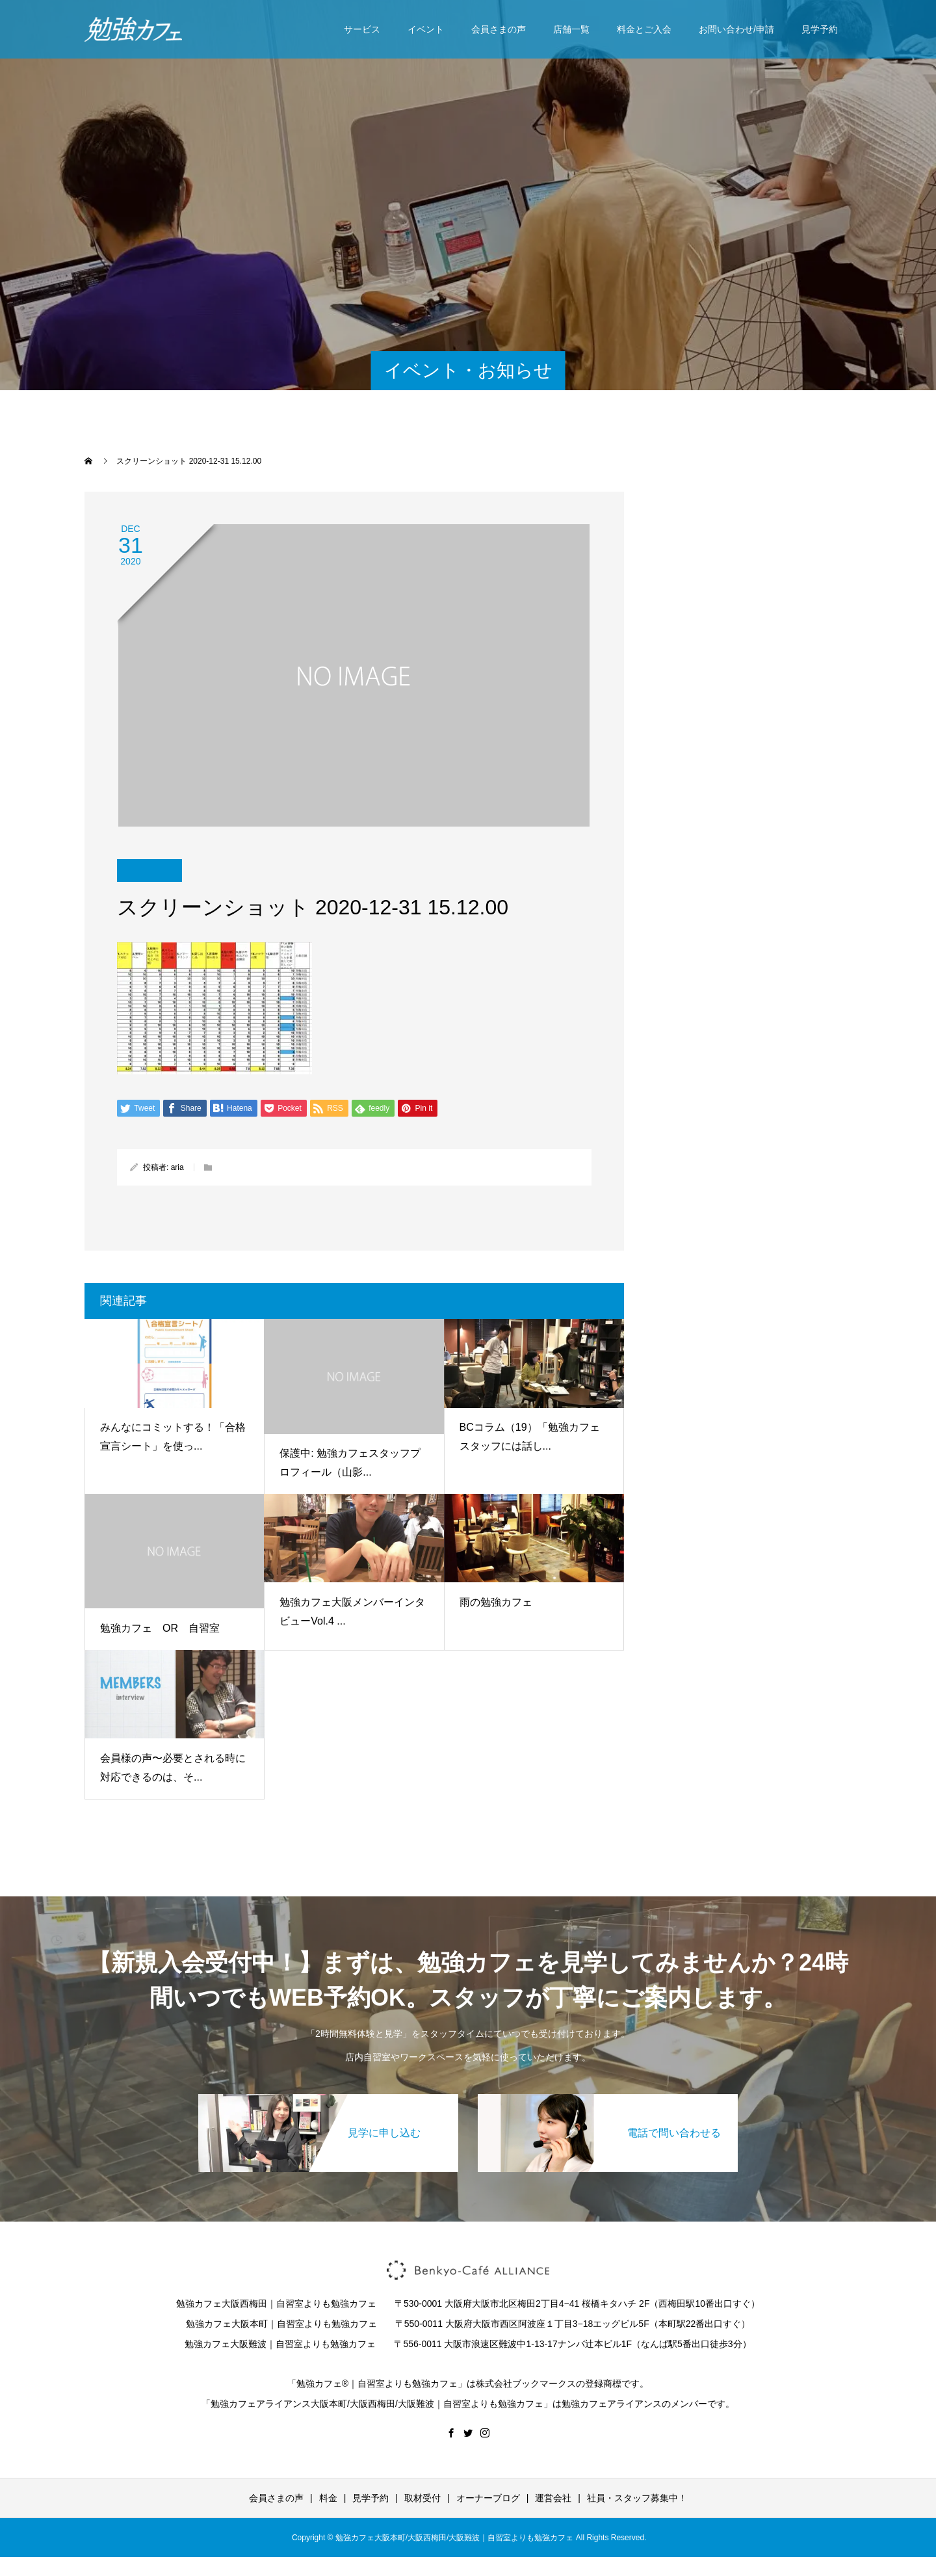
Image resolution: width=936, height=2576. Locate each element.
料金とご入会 (644, 29)
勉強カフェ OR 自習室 (160, 1628)
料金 (328, 2498)
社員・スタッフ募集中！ (637, 2498)
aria (177, 1167)
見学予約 (819, 29)
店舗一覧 (571, 29)
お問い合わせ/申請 (736, 29)
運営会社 (553, 2498)
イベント (426, 29)
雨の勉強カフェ (496, 1602)
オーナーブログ (488, 2498)
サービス (362, 29)
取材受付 (422, 2498)
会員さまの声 (498, 29)
